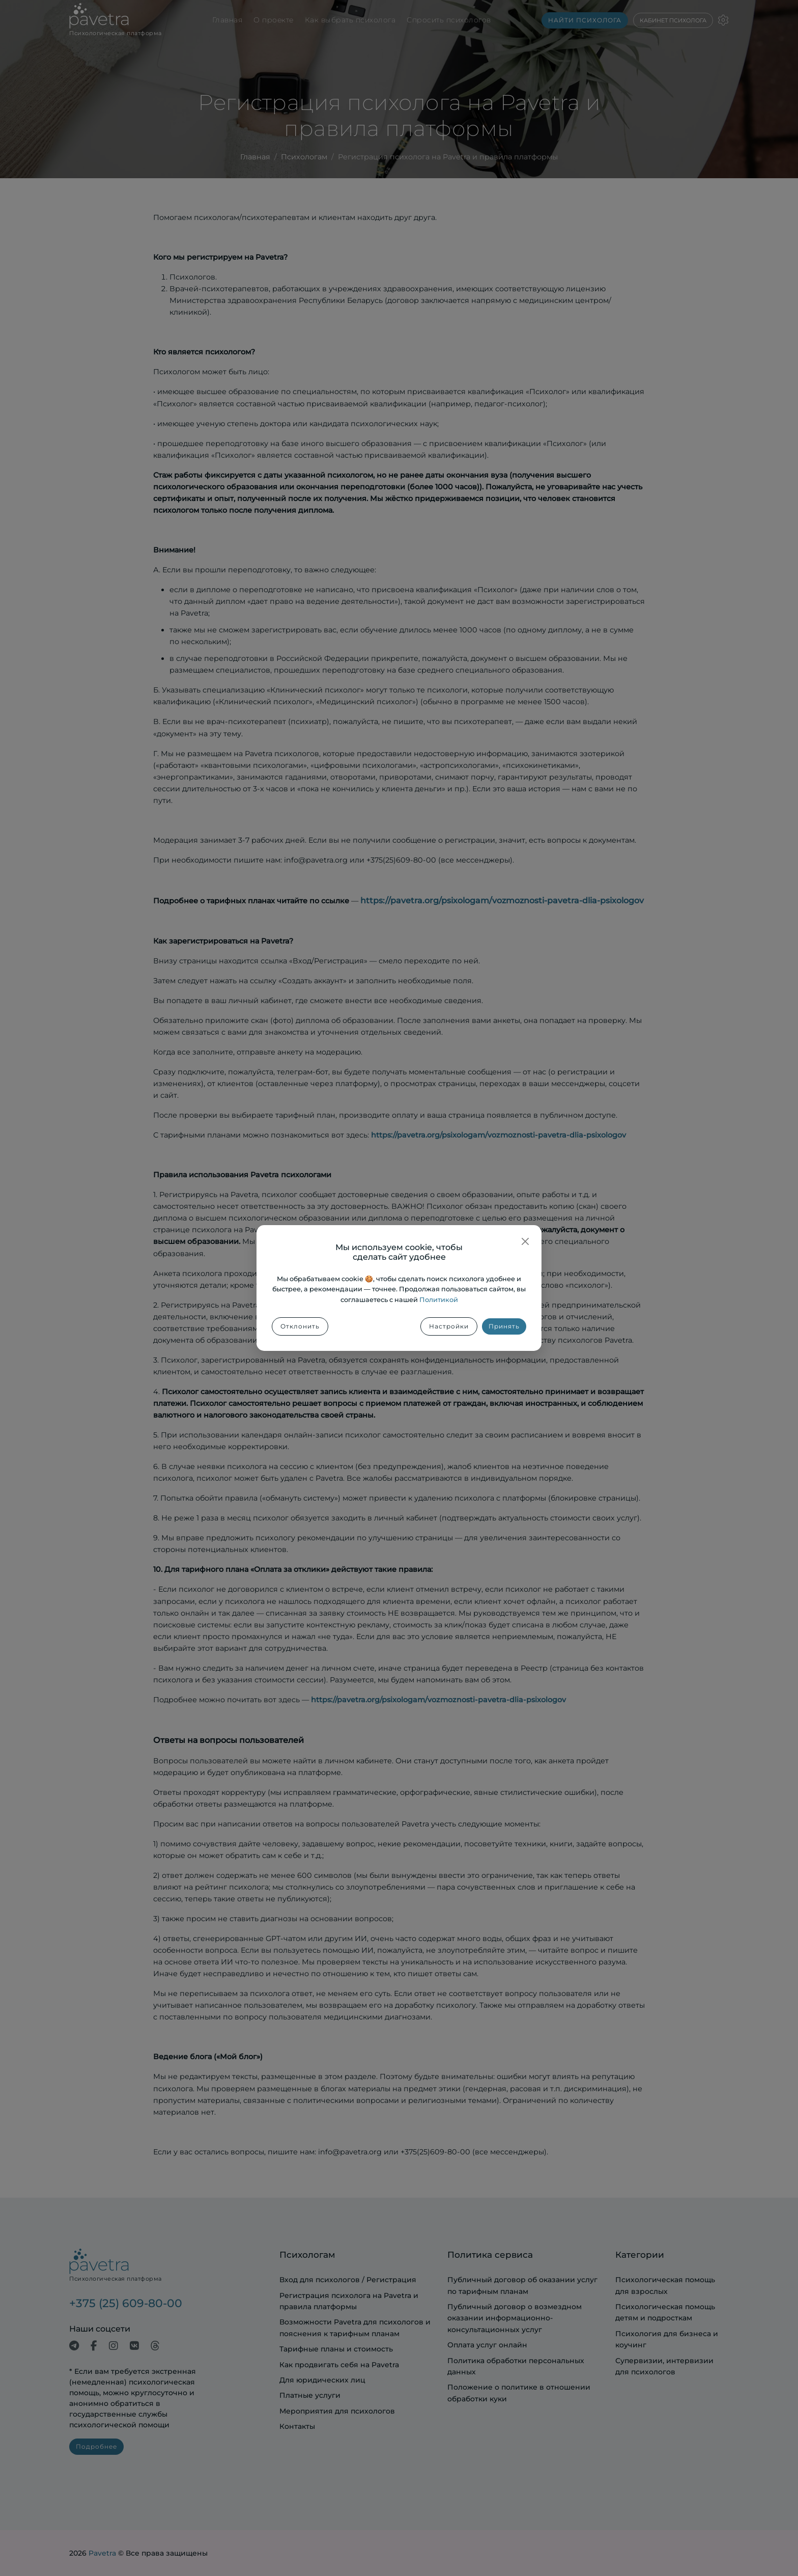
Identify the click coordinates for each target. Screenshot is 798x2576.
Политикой (438, 1300)
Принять (504, 1326)
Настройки (449, 1326)
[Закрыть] (525, 1241)
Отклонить (300, 1326)
